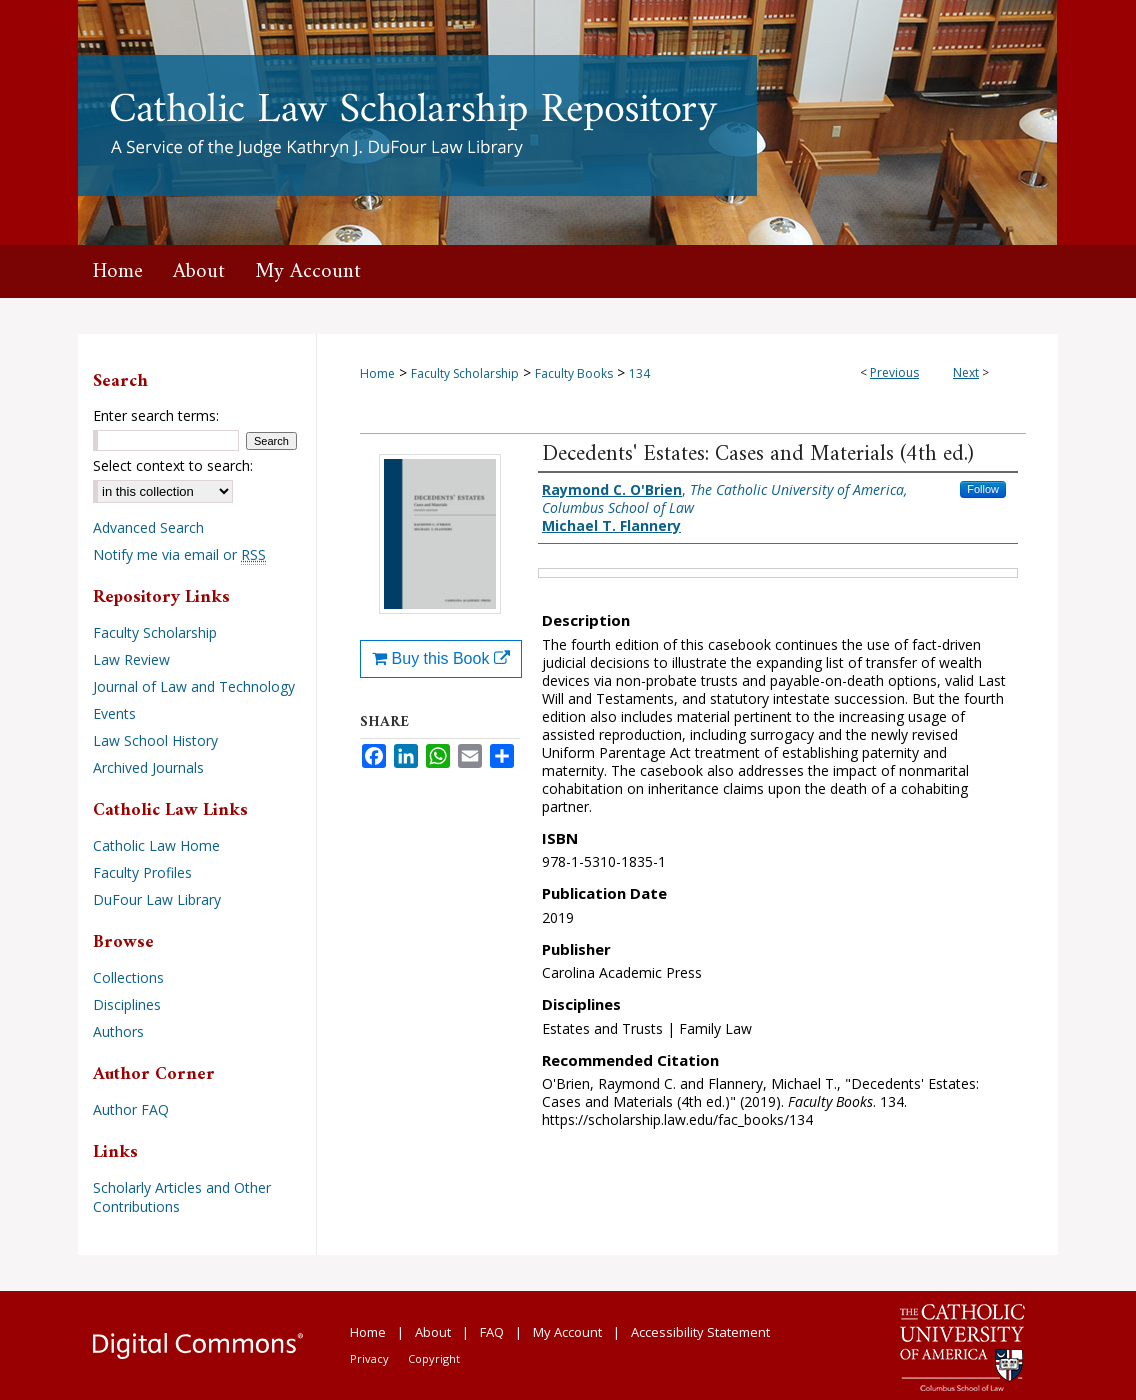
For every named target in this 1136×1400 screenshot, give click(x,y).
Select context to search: (173, 465)
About (433, 1332)
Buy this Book (441, 658)
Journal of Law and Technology (194, 686)
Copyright (434, 1358)
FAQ (492, 1332)
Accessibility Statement (700, 1332)
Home (377, 373)
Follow (983, 489)
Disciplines (127, 1004)
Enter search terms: (156, 415)
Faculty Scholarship (465, 373)
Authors (118, 1031)
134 (639, 373)
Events (114, 713)
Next (966, 372)
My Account (567, 1332)
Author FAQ (131, 1109)
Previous (894, 372)
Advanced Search (148, 527)
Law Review (131, 659)
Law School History (155, 740)
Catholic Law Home (156, 845)
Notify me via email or (179, 554)
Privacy (369, 1358)
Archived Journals (148, 767)
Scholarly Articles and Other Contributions (182, 1197)
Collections (128, 977)
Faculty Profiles (142, 872)
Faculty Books (574, 373)
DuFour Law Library (157, 899)
